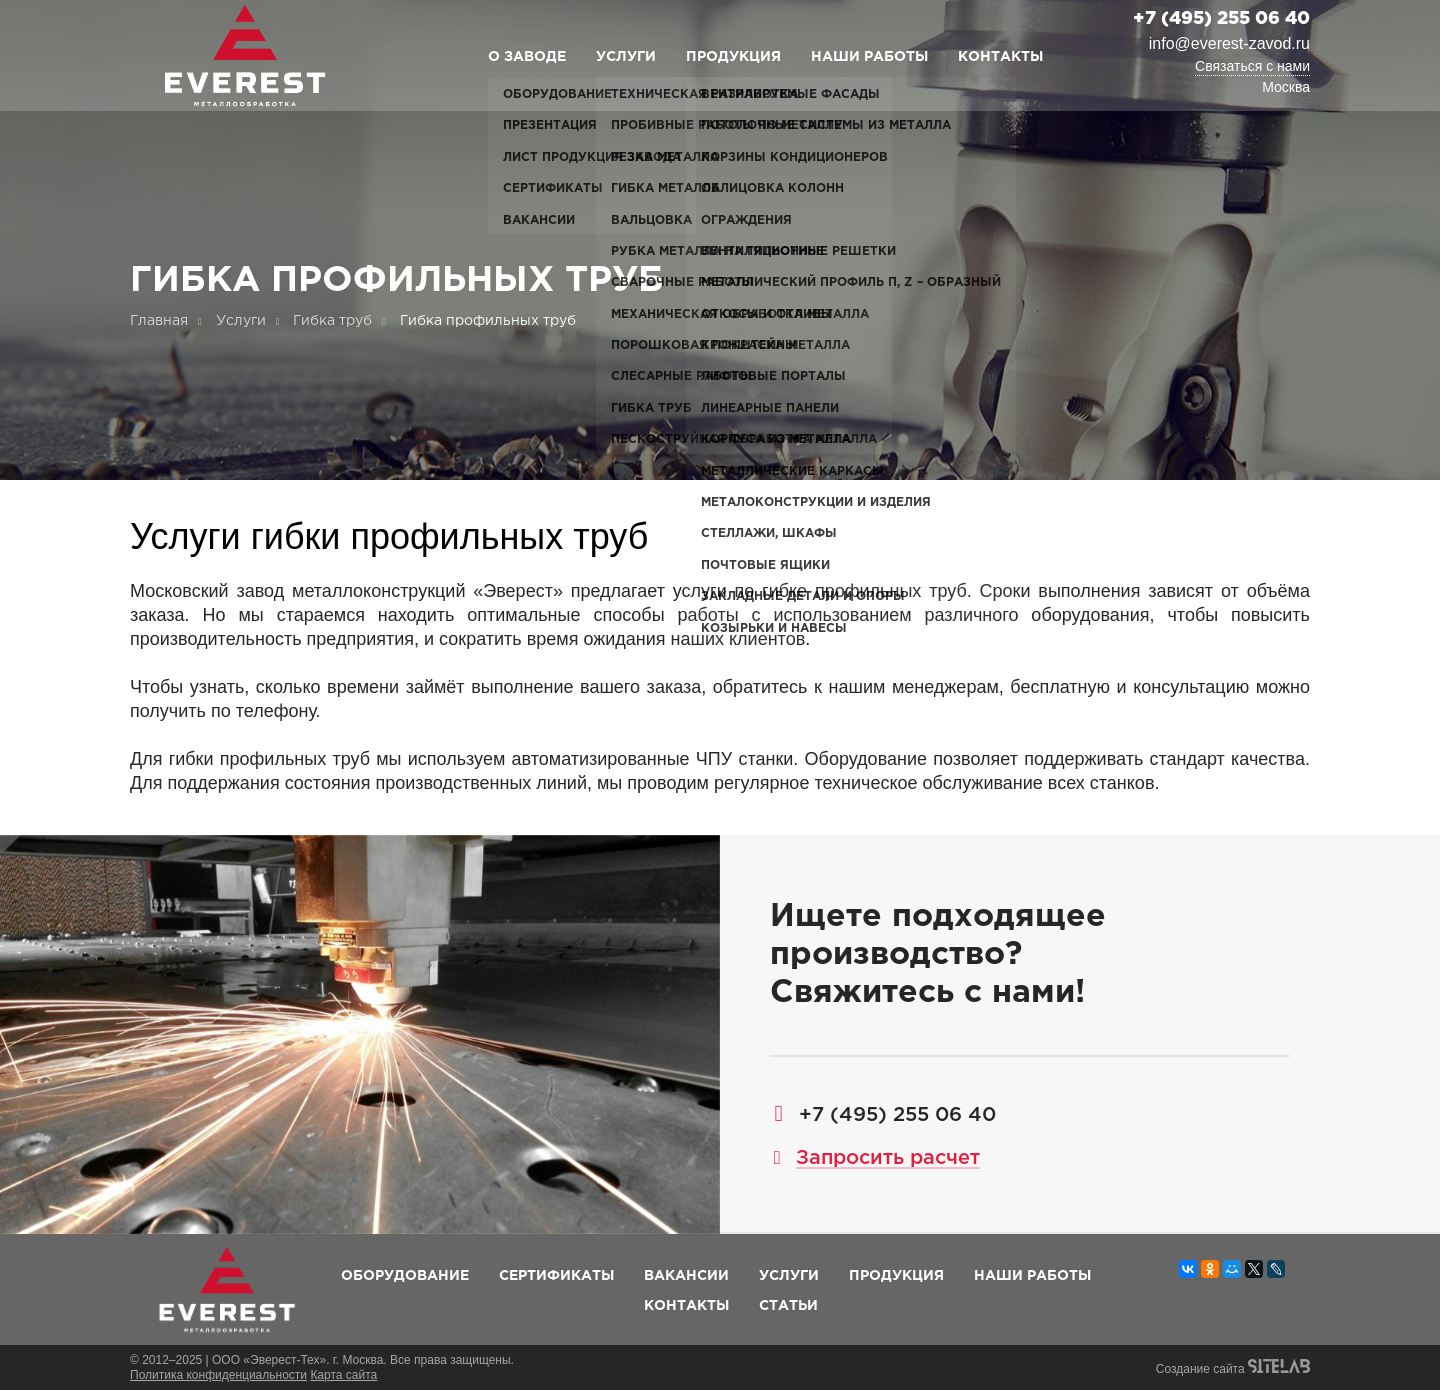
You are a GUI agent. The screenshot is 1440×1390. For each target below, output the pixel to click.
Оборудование (405, 1276)
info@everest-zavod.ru (1229, 43)
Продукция (733, 57)
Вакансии (686, 1276)
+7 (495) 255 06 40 (1221, 19)
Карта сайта (343, 1375)
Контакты (1000, 57)
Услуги (626, 57)
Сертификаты (556, 1276)
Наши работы (869, 57)
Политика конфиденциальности (218, 1375)
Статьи (788, 1306)
